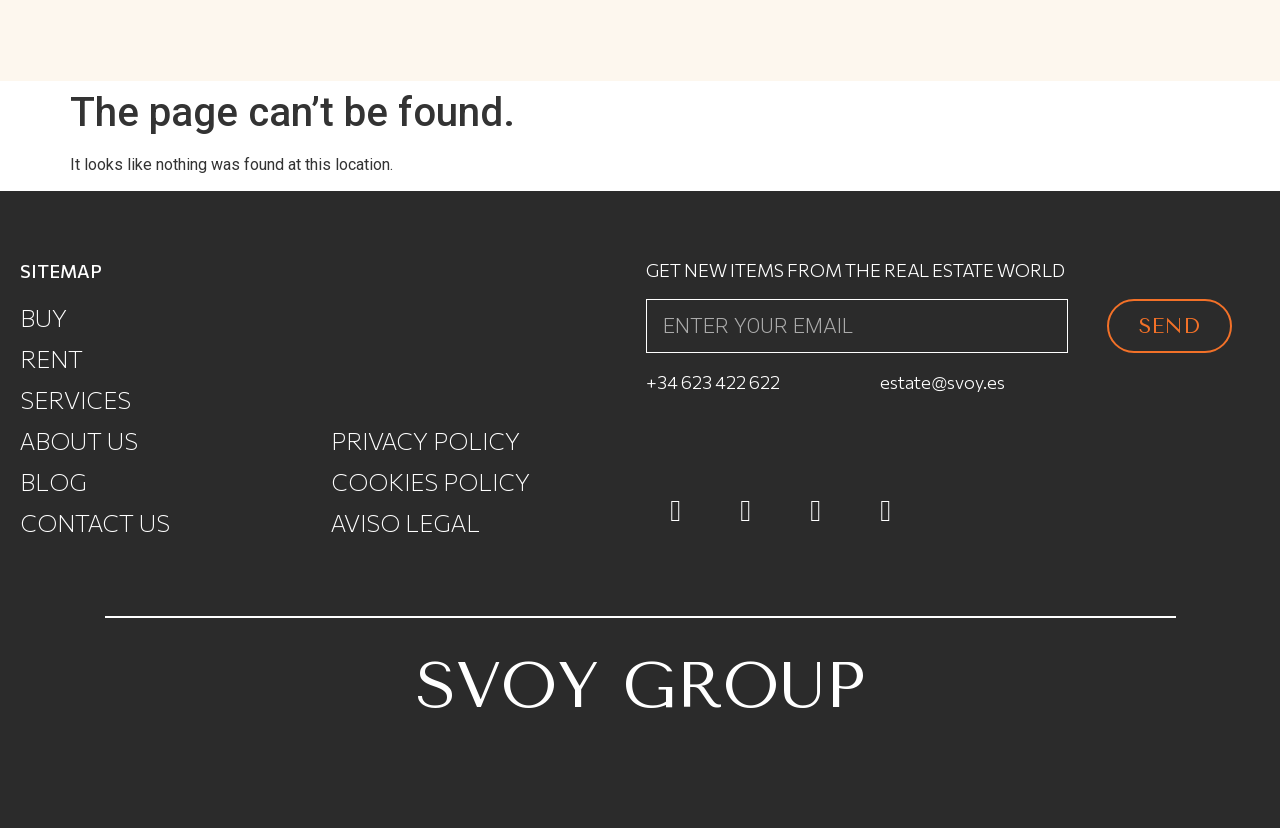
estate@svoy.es (942, 382)
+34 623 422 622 (713, 382)
